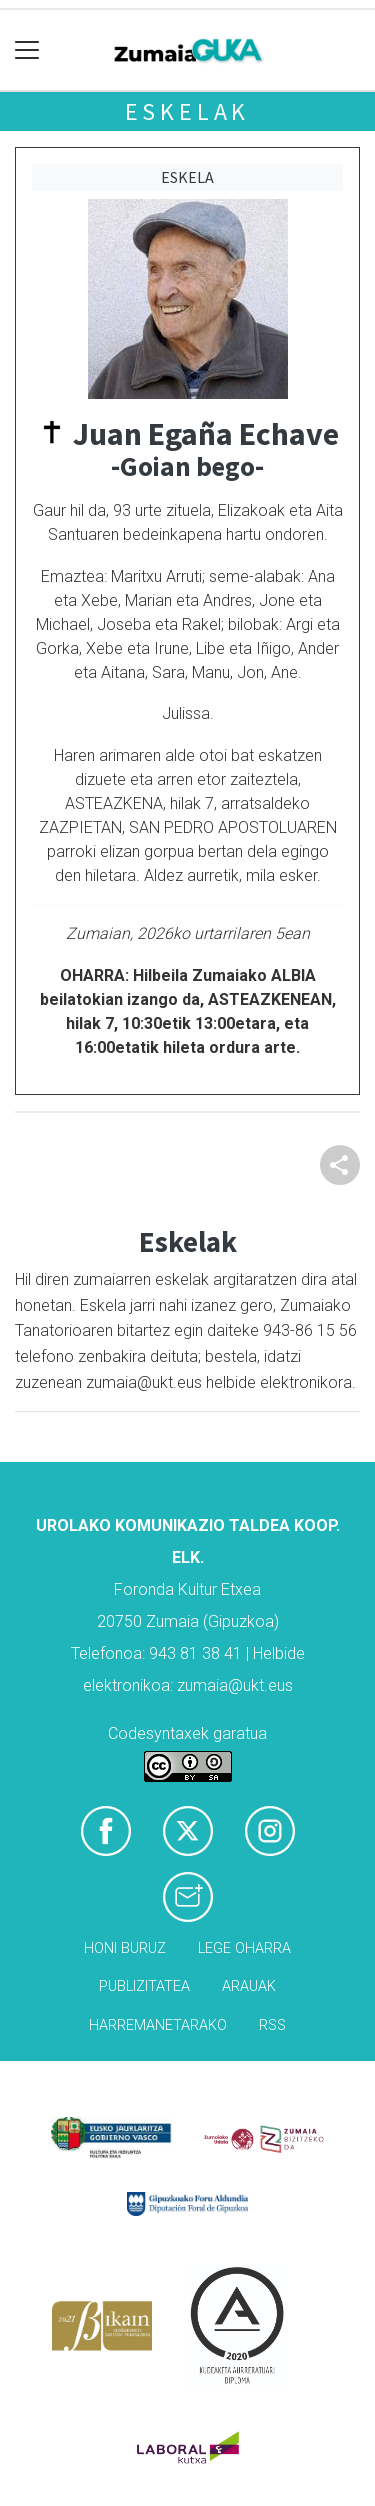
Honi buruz (125, 1948)
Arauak (249, 1986)
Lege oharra (244, 1948)
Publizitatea (144, 1986)
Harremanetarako (158, 2025)
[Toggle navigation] (27, 50)
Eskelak (188, 111)
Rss (272, 2025)
